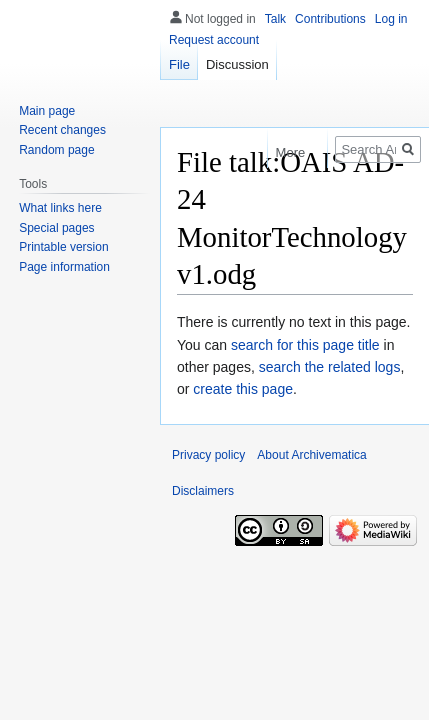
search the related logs (330, 367)
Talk (275, 19)
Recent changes (62, 130)
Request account (214, 40)
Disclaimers (203, 491)
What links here (60, 208)
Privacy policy (208, 455)
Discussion (237, 64)
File (179, 64)
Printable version (63, 247)
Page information (64, 267)
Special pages (56, 228)
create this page (243, 389)
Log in (391, 19)
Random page (56, 150)
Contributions (330, 19)
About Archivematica (311, 455)
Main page (47, 111)
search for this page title (305, 345)
